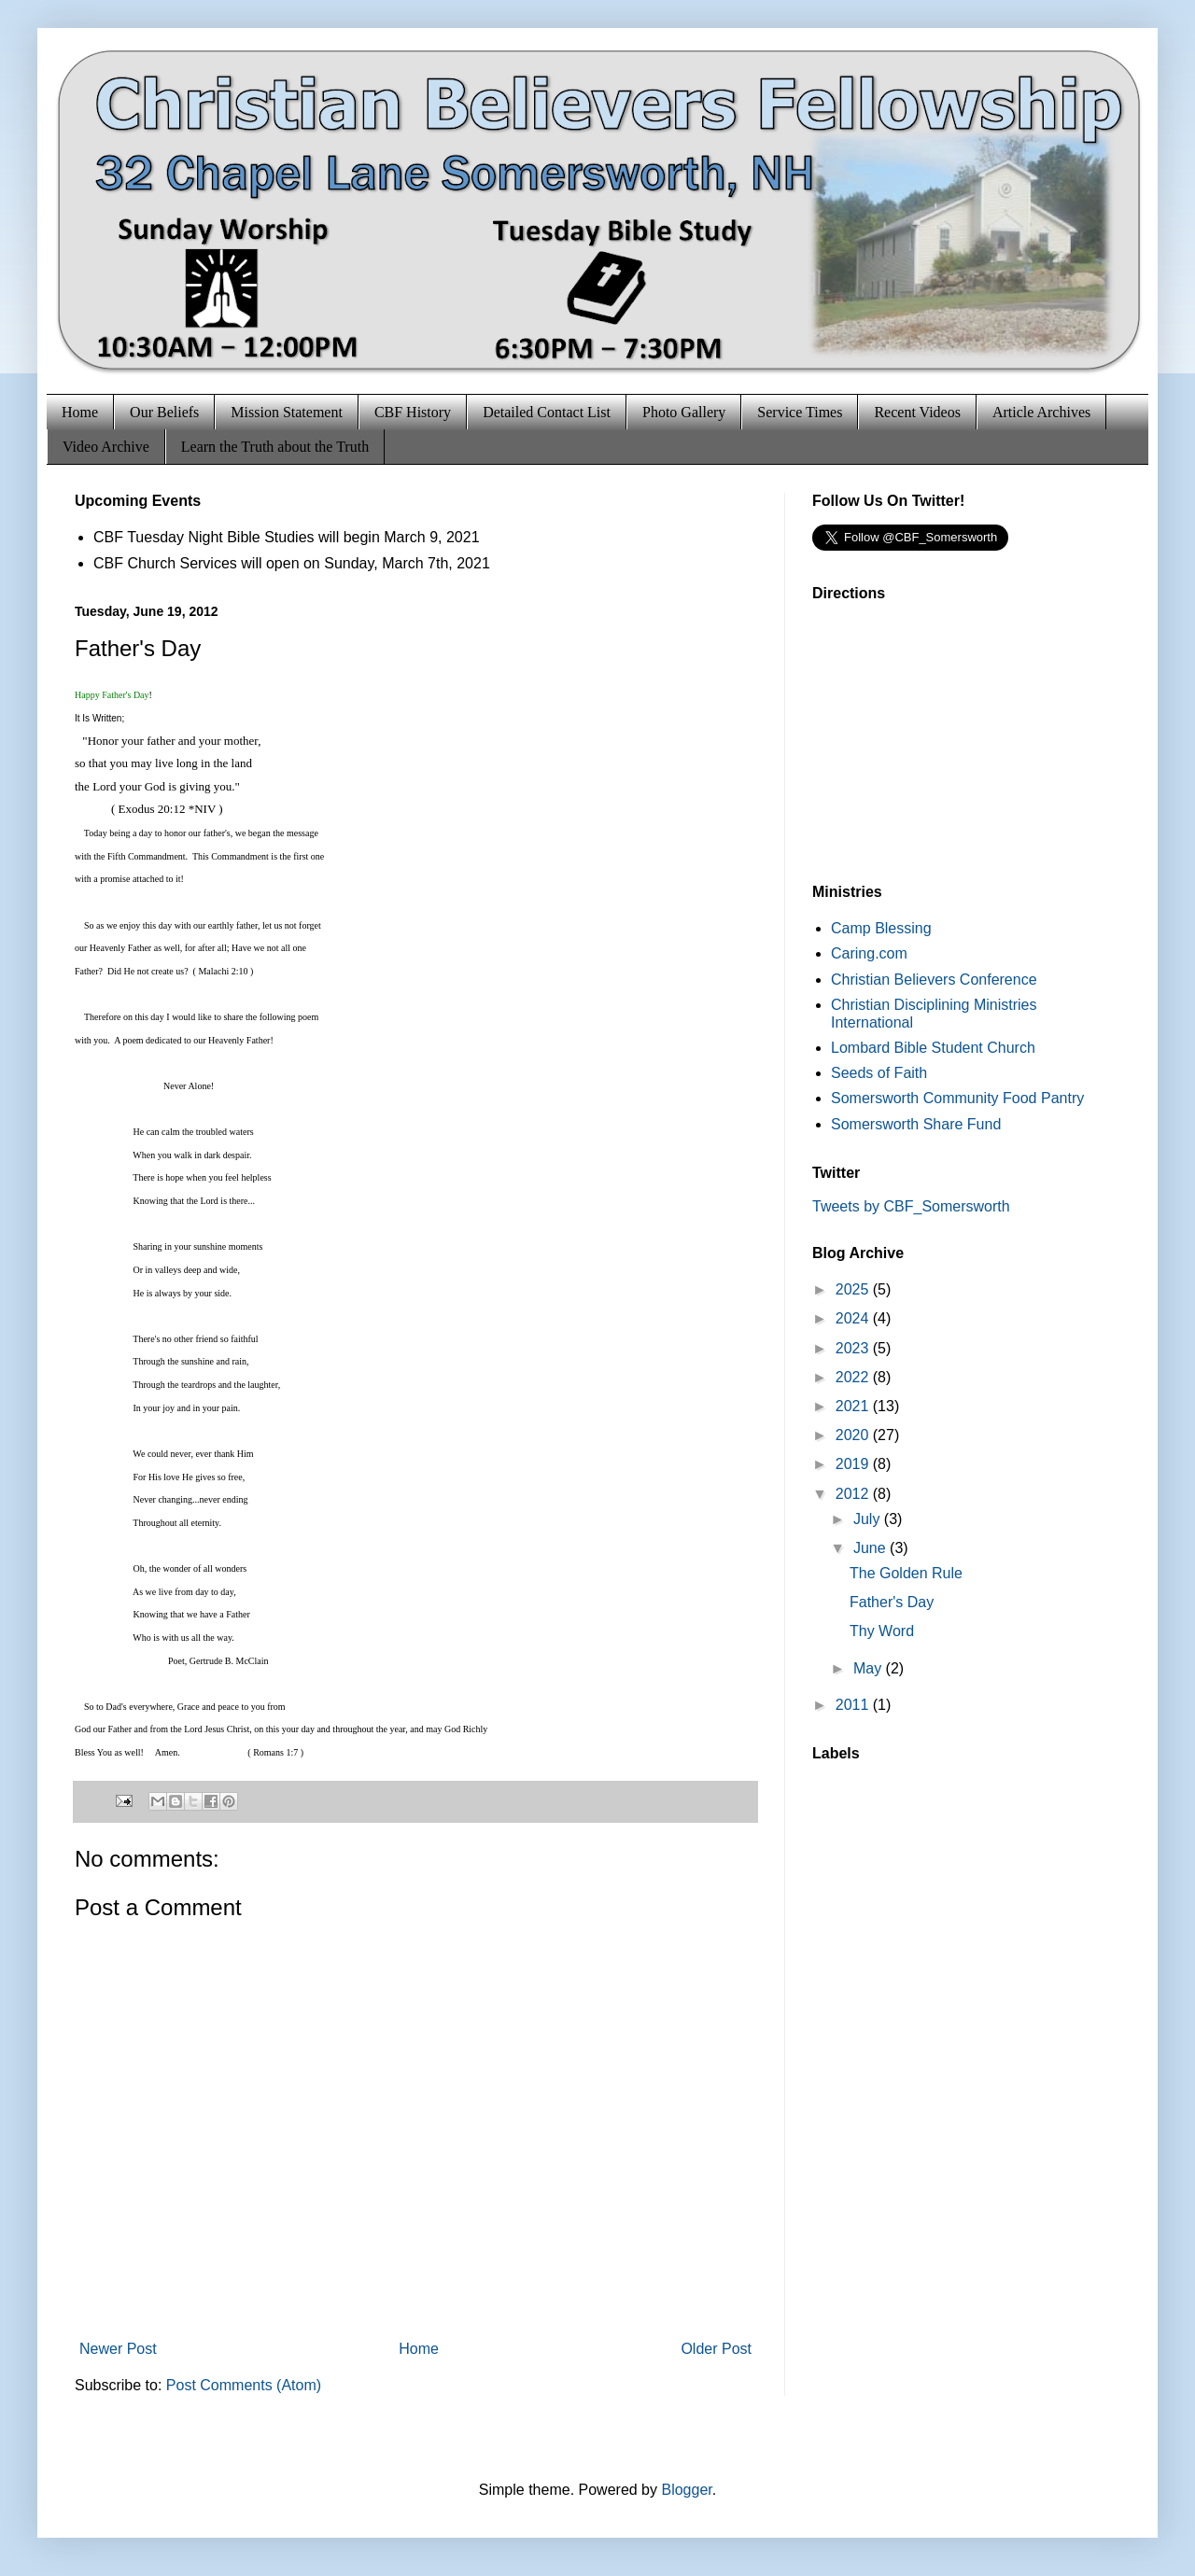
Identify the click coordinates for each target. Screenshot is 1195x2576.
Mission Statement (287, 412)
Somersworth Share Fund (916, 1124)
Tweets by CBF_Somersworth (911, 1206)
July (868, 1519)
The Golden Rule (906, 1573)
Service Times (799, 412)
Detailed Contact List (547, 412)
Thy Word (882, 1631)
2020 (854, 1435)
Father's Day (892, 1602)
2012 (854, 1494)
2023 (854, 1348)
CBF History (412, 412)
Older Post (716, 2349)
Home (80, 412)
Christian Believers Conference (934, 979)
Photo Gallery (683, 412)
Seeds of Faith (879, 1073)
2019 (854, 1464)
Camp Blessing (881, 928)
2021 (854, 1406)
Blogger (686, 2490)
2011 (854, 1705)
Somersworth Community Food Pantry (957, 1098)
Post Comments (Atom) (243, 2385)
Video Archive (106, 447)
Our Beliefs (164, 412)
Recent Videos (917, 412)
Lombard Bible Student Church (933, 1048)
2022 (854, 1377)
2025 (854, 1289)
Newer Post (118, 2349)
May (869, 1668)
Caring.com (869, 953)
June (871, 1548)
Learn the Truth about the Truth (275, 447)
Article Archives (1041, 412)
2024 (854, 1318)
